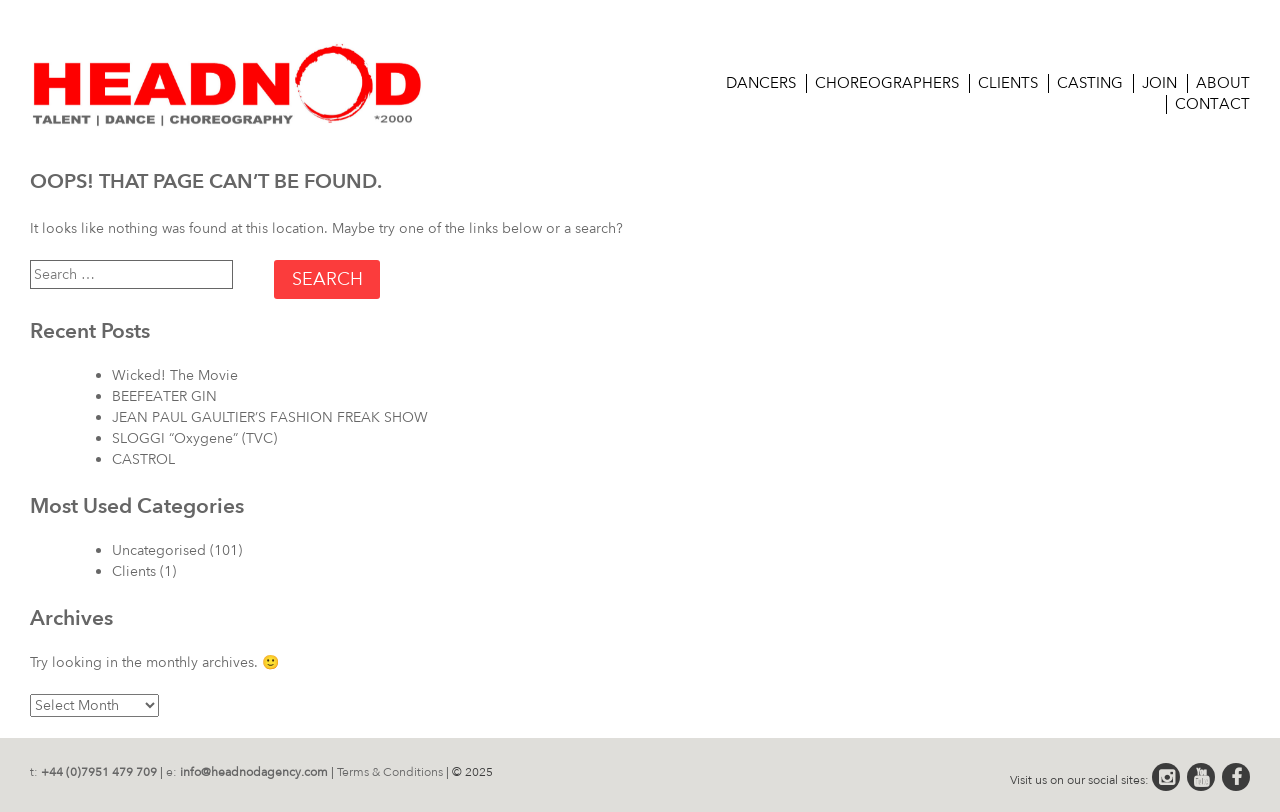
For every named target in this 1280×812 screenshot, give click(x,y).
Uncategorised (159, 550)
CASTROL (143, 459)
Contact (1212, 104)
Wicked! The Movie (175, 375)
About (1223, 83)
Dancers (761, 83)
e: (247, 772)
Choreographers (887, 83)
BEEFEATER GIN (164, 396)
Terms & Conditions (390, 772)
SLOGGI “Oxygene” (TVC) (194, 438)
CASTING (1090, 83)
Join (1159, 83)
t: (93, 772)
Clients (1008, 83)
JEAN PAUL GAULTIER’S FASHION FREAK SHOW (270, 417)
